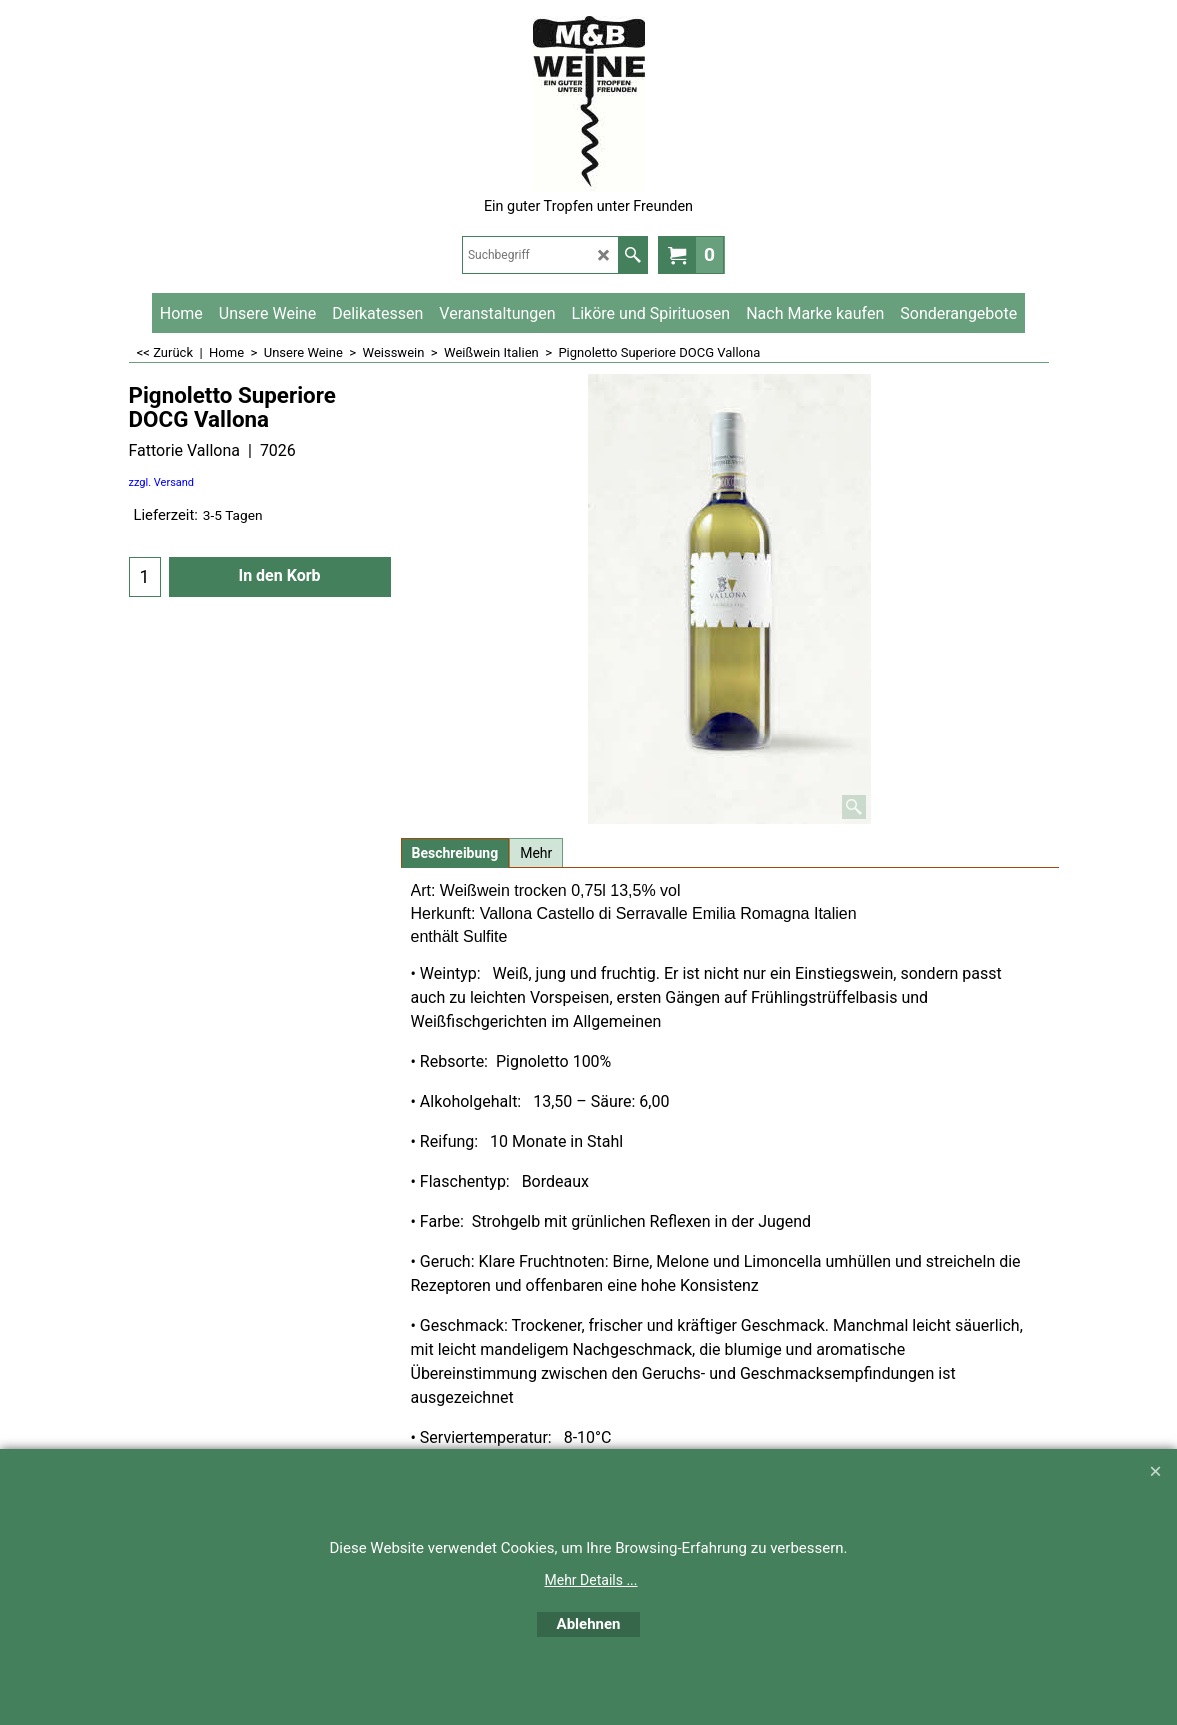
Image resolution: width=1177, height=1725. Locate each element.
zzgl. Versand (162, 482)
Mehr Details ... (591, 1580)
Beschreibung (455, 853)
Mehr (536, 853)
